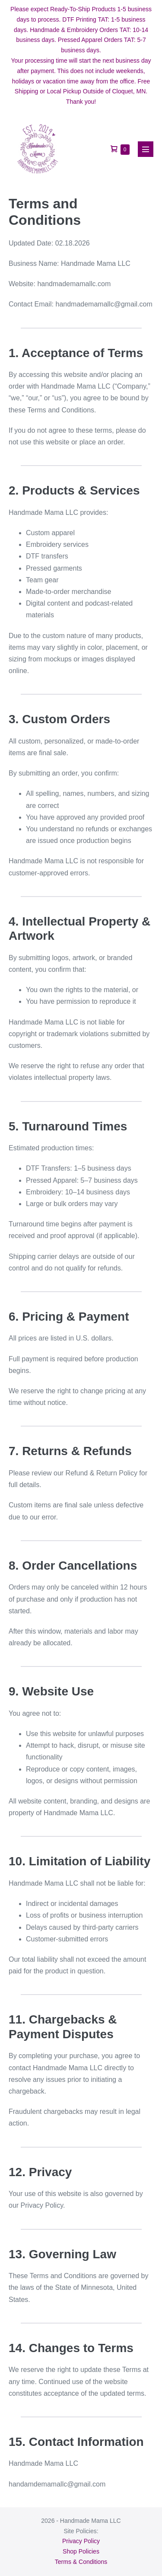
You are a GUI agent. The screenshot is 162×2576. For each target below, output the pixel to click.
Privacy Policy (81, 2541)
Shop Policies (81, 2551)
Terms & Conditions (81, 2561)
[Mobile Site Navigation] (145, 149)
